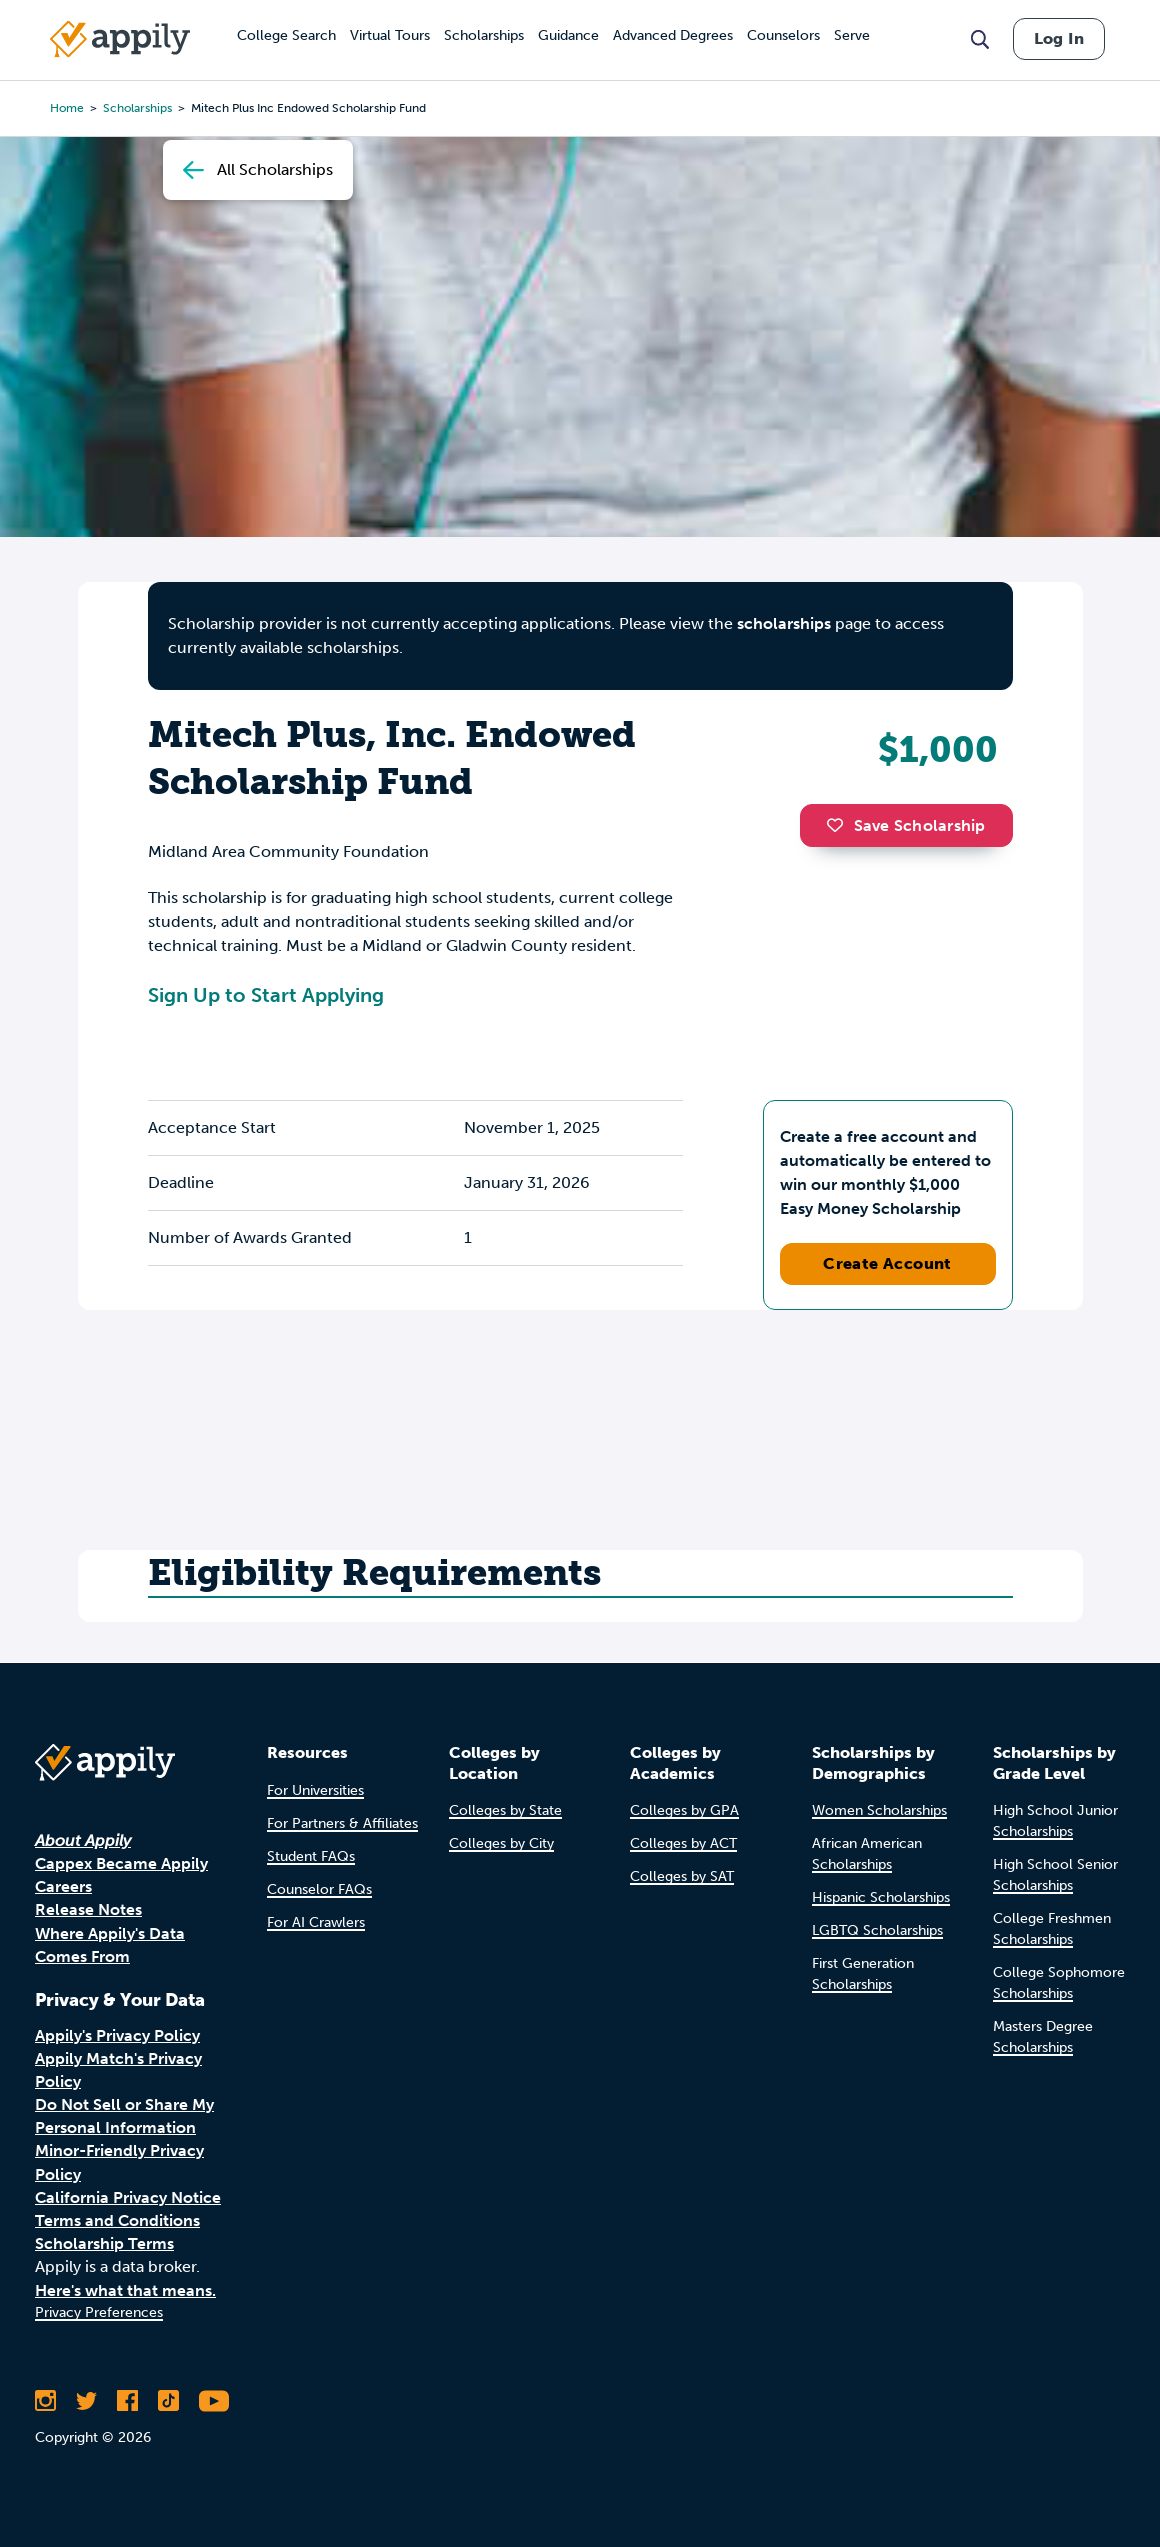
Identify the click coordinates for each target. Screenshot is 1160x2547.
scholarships (784, 623)
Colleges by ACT (683, 1843)
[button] (840, 825)
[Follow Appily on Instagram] (45, 2401)
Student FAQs (311, 1856)
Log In (1059, 38)
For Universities (315, 1790)
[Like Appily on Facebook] (127, 2401)
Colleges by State (505, 1810)
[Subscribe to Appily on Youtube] (214, 2401)
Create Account (887, 1263)
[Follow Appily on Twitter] (86, 2401)
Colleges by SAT (682, 1876)
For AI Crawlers (316, 1922)
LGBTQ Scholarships (877, 1930)
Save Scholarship (906, 825)
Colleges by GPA (684, 1810)
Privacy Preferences (99, 2312)
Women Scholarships (879, 1810)
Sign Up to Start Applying (266, 995)
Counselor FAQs (319, 1889)
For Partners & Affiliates (342, 1823)
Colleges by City (501, 1843)
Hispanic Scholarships (881, 1897)
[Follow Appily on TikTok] (168, 2401)
